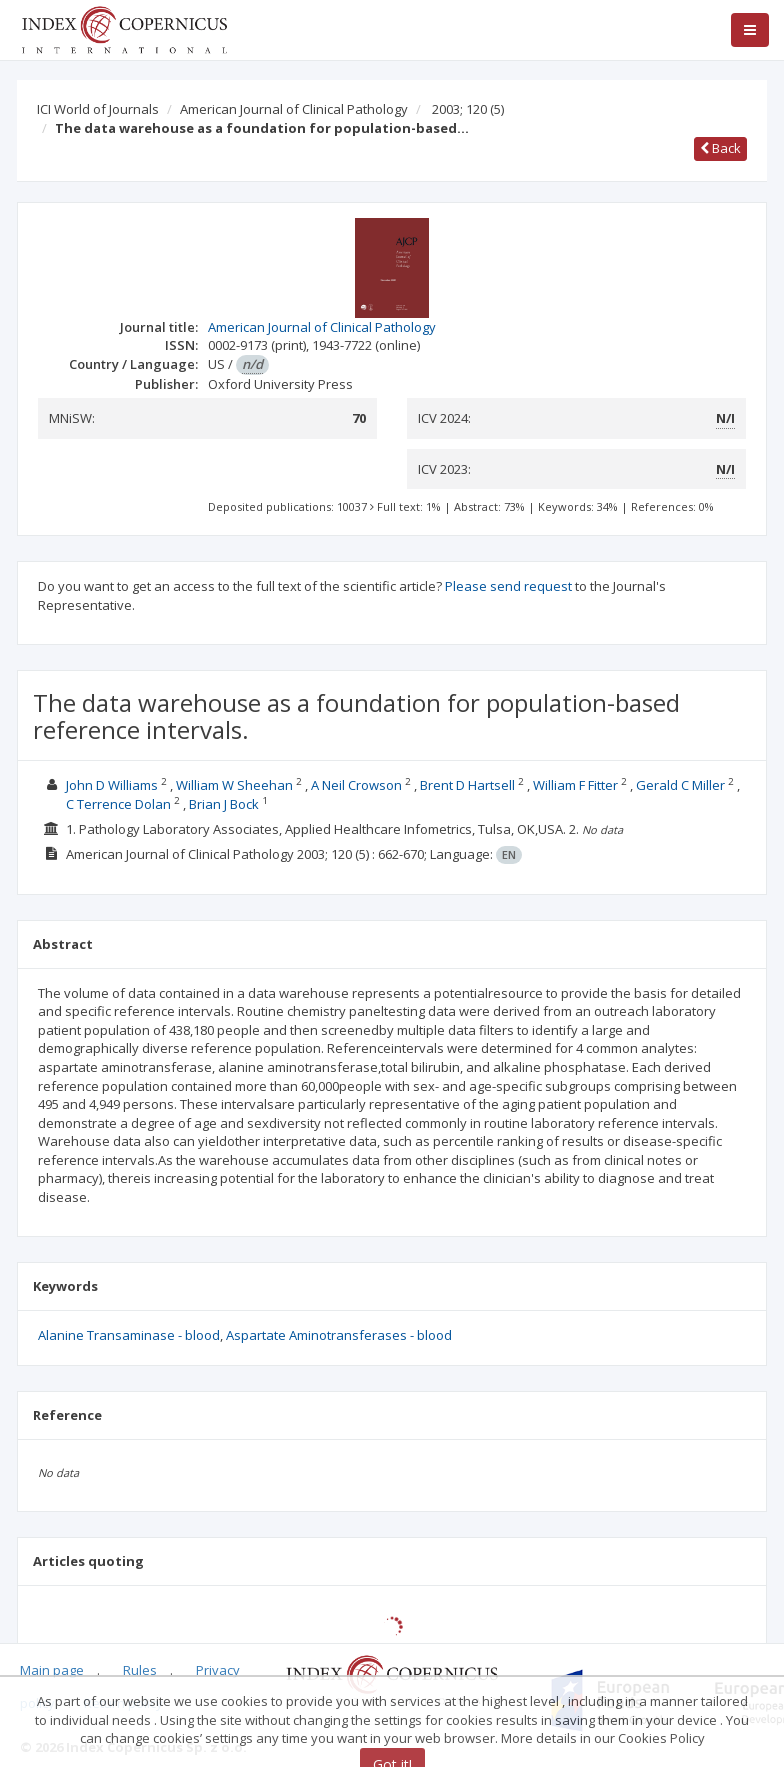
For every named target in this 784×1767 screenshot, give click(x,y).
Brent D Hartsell (467, 785)
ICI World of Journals (98, 109)
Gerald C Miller (680, 785)
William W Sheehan (234, 785)
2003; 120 (468, 109)
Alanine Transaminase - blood (129, 1335)
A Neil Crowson (356, 785)
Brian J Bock (224, 804)
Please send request (508, 586)
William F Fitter (575, 785)
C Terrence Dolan (118, 804)
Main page (52, 1670)
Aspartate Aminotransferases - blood (339, 1335)
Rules (140, 1670)
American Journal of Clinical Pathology (294, 109)
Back (720, 148)
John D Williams (112, 785)
